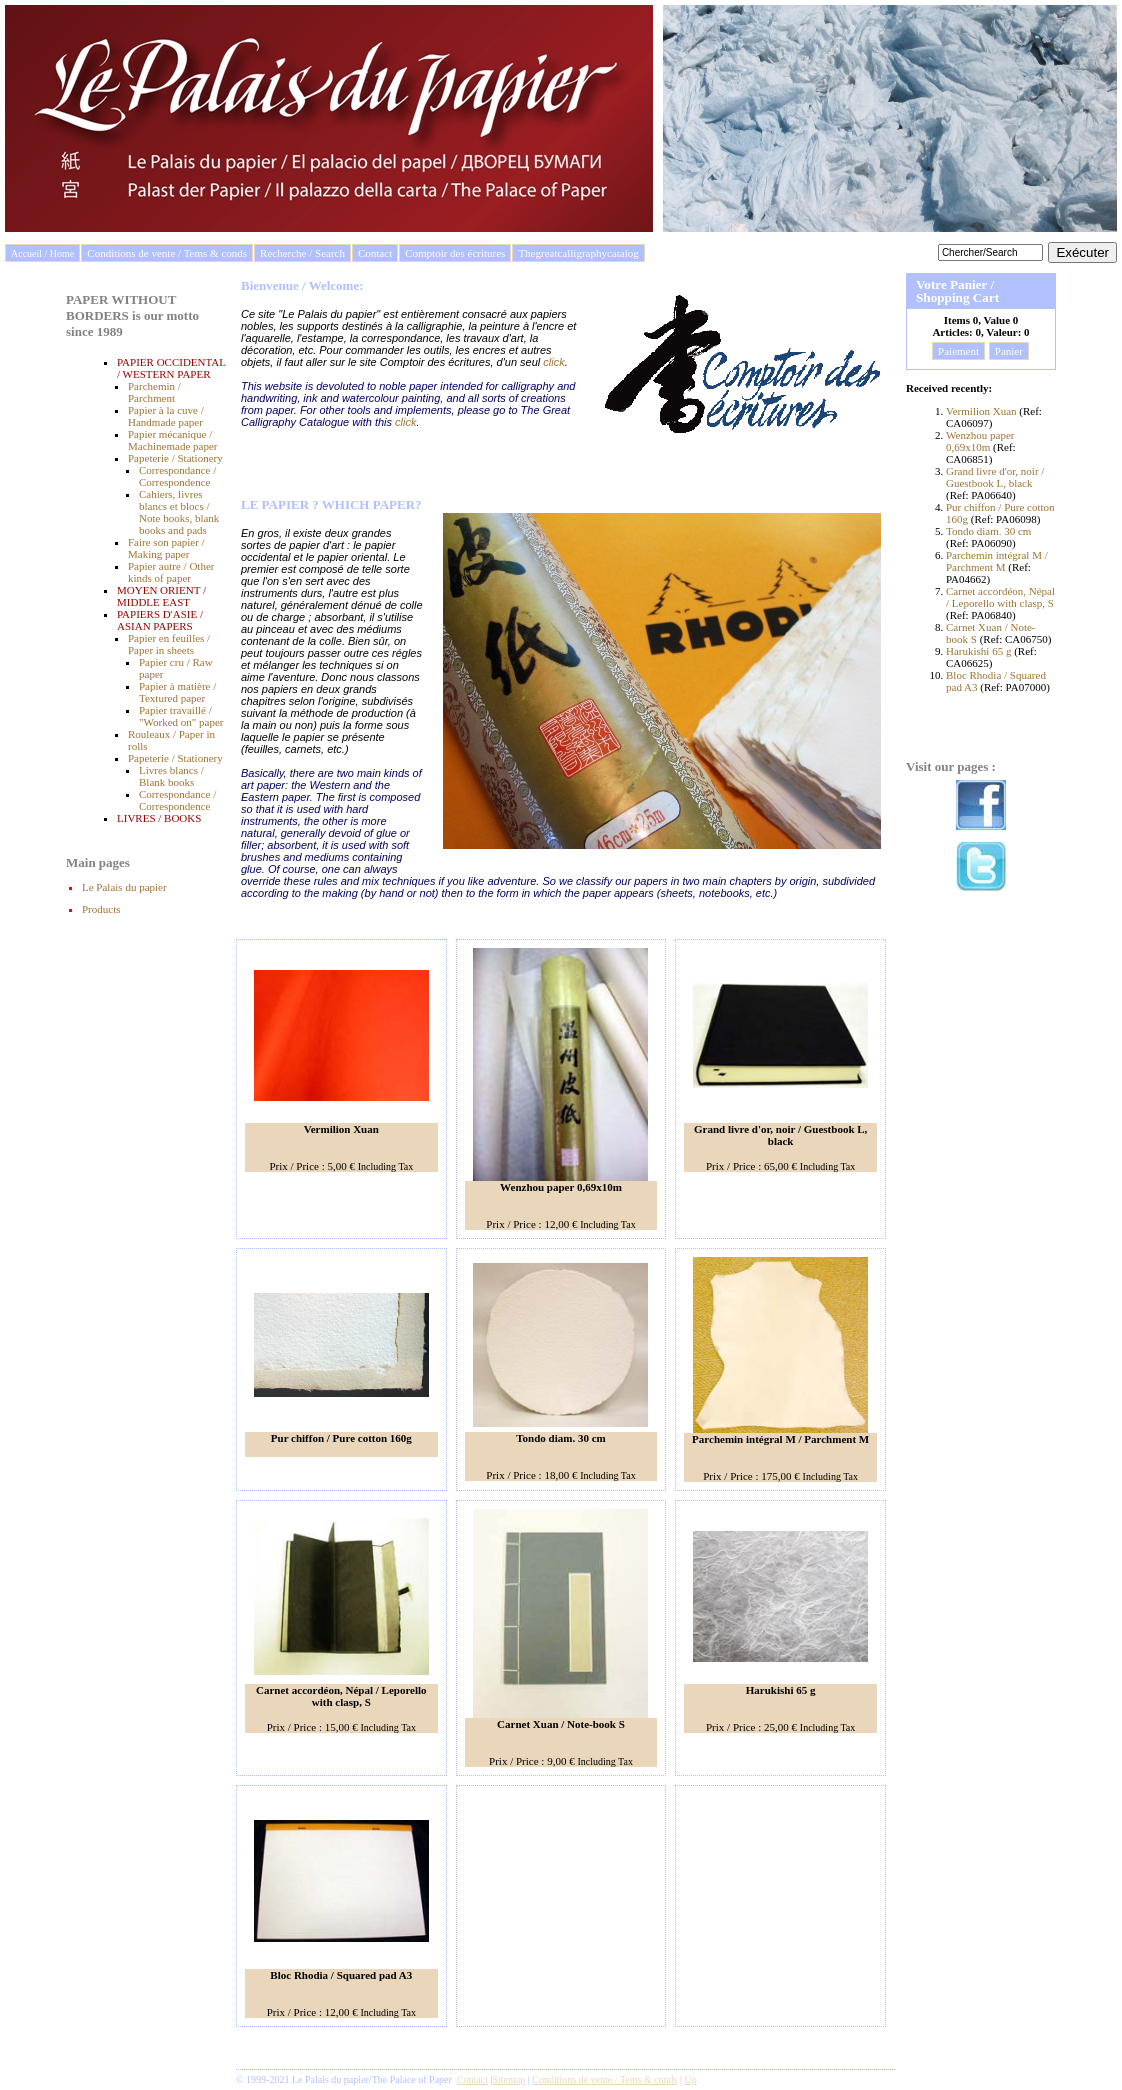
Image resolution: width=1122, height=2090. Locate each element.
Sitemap (509, 2079)
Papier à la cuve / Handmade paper (166, 416)
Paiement (958, 351)
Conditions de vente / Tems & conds (167, 253)
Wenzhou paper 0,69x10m (980, 441)
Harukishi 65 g (978, 651)
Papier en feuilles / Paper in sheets (169, 644)
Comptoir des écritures (455, 253)
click (553, 362)
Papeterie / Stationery (175, 458)
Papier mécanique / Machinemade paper (172, 440)
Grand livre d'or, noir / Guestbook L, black (995, 477)
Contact (375, 253)
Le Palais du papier (124, 887)
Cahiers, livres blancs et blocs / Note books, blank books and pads (179, 512)
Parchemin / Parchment (154, 392)
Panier (1009, 351)
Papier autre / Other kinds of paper (171, 572)
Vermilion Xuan (982, 411)
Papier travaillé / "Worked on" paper (181, 716)
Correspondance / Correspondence (177, 476)
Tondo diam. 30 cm (988, 531)
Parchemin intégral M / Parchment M (997, 561)
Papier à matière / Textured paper (177, 692)
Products (101, 909)
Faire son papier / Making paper (166, 548)
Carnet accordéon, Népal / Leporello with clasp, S (1000, 597)
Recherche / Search (302, 253)
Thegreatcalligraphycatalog (578, 253)
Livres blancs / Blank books (171, 776)
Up (691, 2079)
